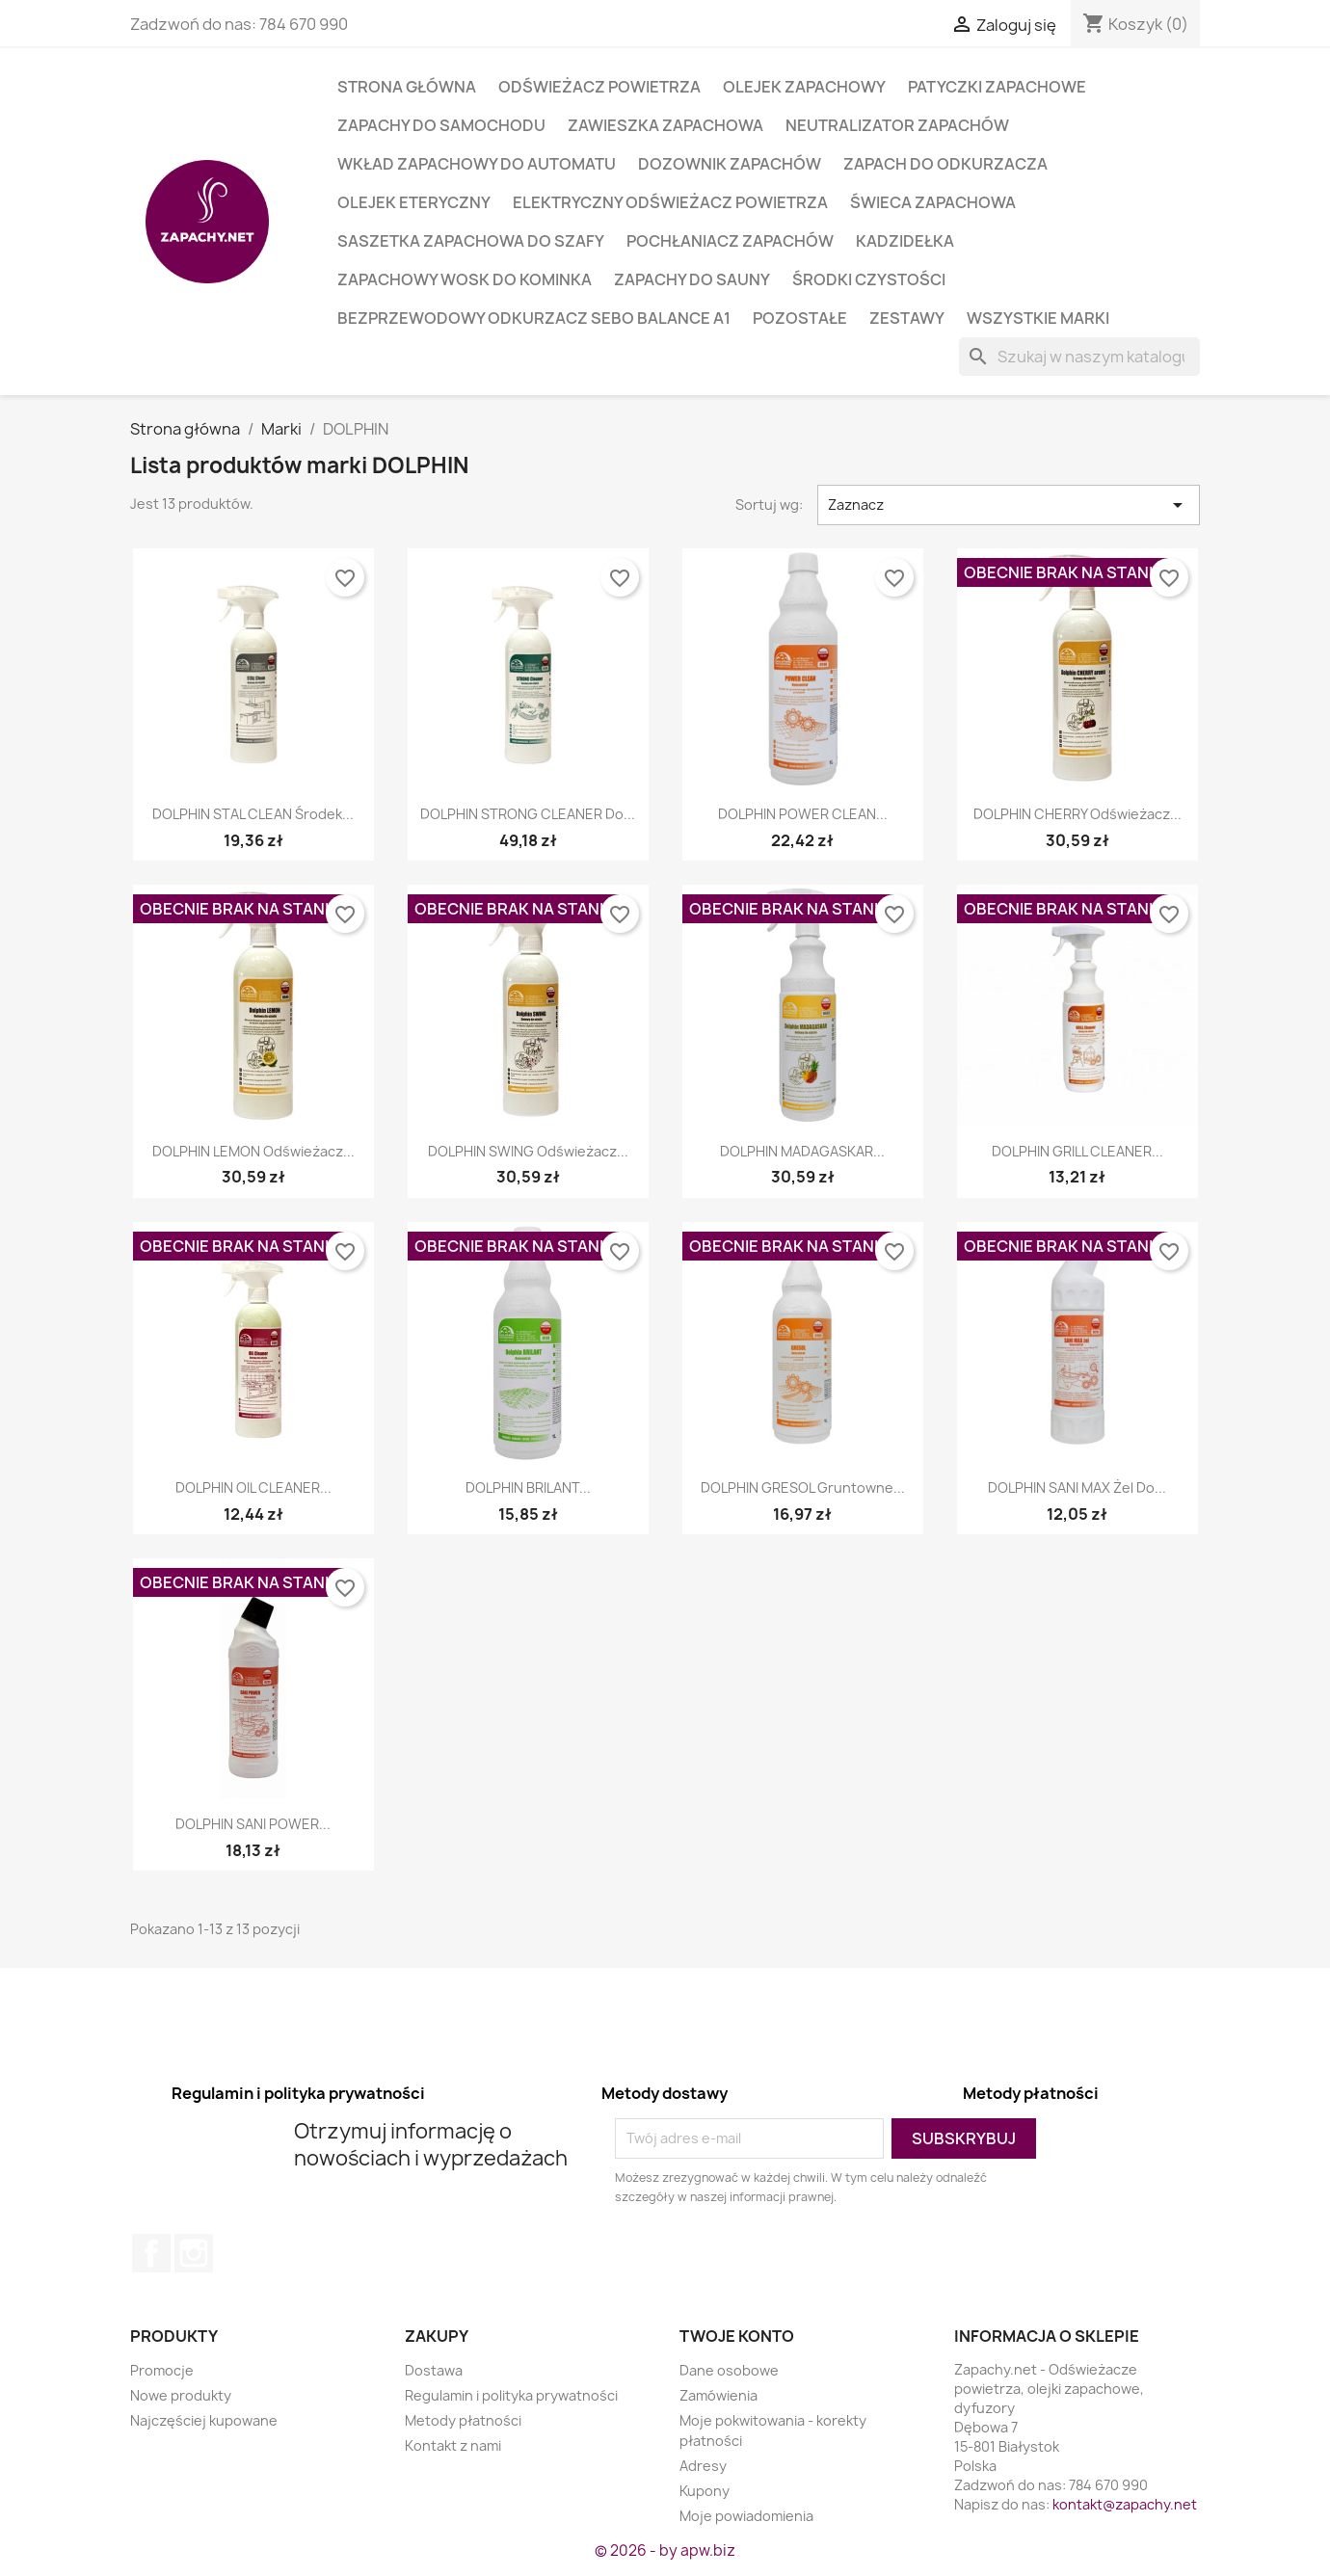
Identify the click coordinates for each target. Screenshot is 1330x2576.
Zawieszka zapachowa (665, 125)
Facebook (151, 2253)
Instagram (193, 2253)
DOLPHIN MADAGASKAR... (802, 1151)
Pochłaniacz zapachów (730, 241)
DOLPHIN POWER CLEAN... (803, 814)
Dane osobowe (729, 2370)
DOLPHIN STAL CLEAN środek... (253, 814)
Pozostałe (800, 318)
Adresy (703, 2465)
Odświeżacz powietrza (599, 86)
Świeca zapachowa (933, 202)
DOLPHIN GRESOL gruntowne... (803, 1487)
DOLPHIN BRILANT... (528, 1487)
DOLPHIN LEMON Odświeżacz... (253, 1151)
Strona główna (406, 86)
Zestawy (906, 318)
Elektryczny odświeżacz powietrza (670, 202)
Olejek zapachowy (804, 86)
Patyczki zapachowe (997, 86)
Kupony (704, 2491)
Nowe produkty (180, 2395)
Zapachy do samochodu (441, 125)
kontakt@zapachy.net (1124, 2504)
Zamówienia (718, 2395)
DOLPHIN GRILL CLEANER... (1077, 1151)
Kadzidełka (905, 241)
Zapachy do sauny (692, 279)
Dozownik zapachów (729, 163)
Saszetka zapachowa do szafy (470, 241)
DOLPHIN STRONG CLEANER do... (527, 814)
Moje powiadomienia (746, 2516)
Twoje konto (736, 2336)
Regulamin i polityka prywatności (511, 2395)
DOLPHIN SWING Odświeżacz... (528, 1151)
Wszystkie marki (1038, 318)
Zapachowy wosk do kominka (464, 279)
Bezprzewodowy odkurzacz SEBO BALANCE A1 (534, 318)
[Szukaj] (1079, 356)
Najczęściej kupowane (204, 2420)
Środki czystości (868, 279)
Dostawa (434, 2370)
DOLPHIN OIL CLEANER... (253, 1487)
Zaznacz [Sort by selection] (1009, 505)
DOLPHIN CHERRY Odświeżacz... (1077, 814)
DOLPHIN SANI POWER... (253, 1824)
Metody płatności (463, 2420)
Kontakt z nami (453, 2445)
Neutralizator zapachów (897, 125)
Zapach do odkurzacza (945, 163)
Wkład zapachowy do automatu (476, 163)
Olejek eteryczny (414, 202)
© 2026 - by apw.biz (665, 2550)
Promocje (162, 2370)
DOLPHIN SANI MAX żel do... (1077, 1487)
